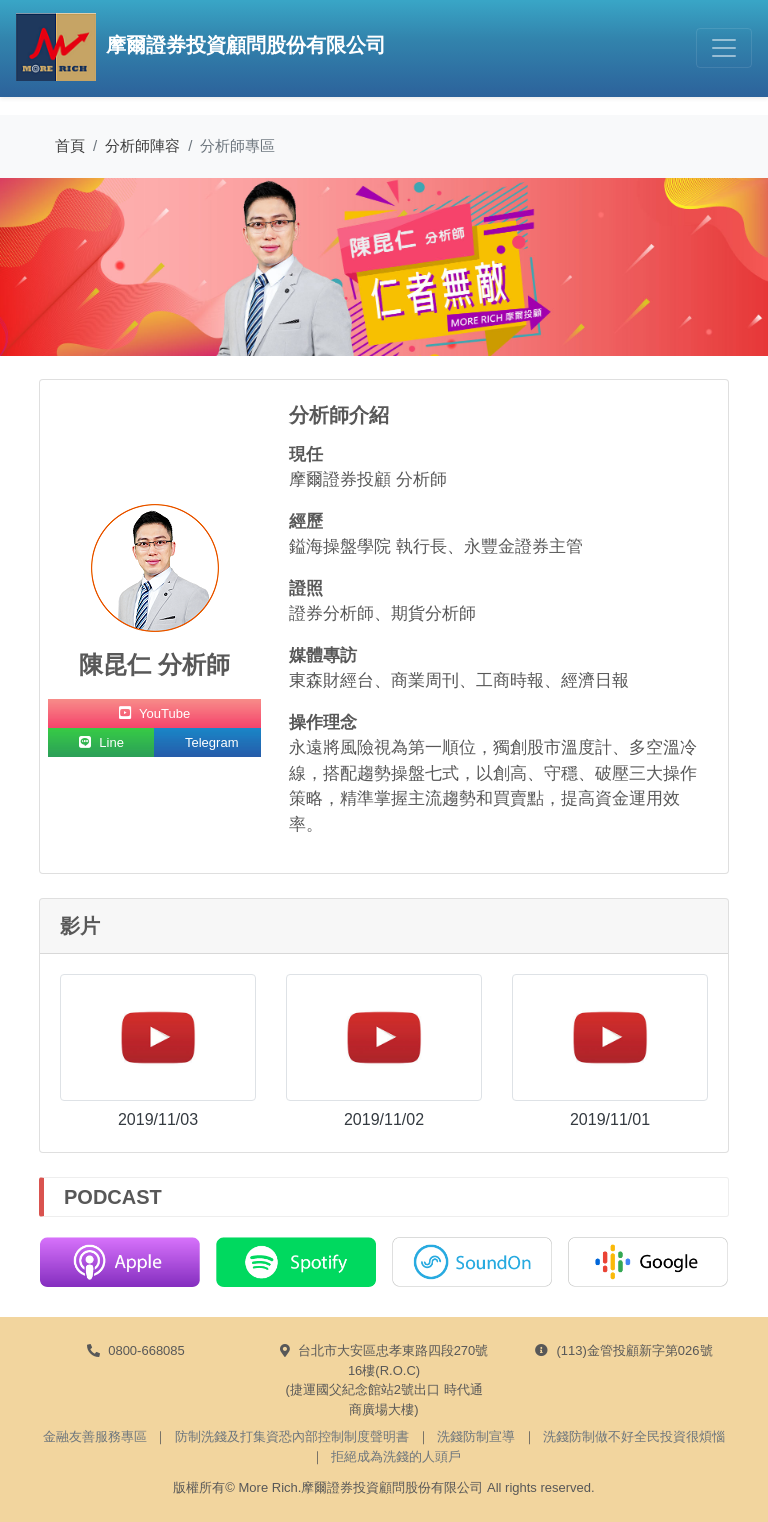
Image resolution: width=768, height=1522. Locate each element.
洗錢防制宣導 (476, 1436)
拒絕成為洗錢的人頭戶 (396, 1456)
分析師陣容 (142, 145)
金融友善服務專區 (95, 1436)
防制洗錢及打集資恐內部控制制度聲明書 (292, 1436)
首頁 (70, 145)
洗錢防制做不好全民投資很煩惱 (634, 1436)
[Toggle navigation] (724, 48)
